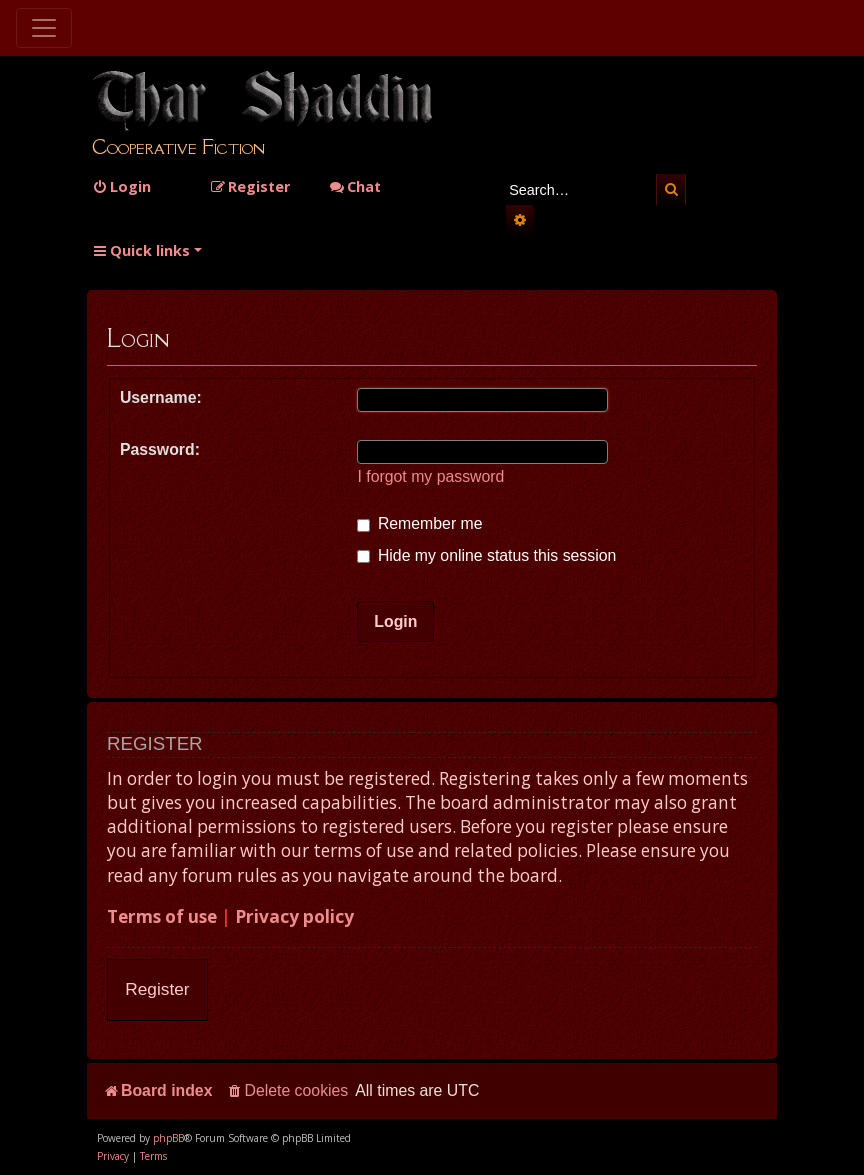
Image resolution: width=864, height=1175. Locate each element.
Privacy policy (294, 916)
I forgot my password (430, 476)
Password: (160, 449)
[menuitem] (121, 186)
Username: (161, 397)
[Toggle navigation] (44, 28)
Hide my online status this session (486, 555)
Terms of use (162, 916)
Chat (355, 186)
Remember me (419, 523)
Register (157, 989)
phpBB (168, 1138)
